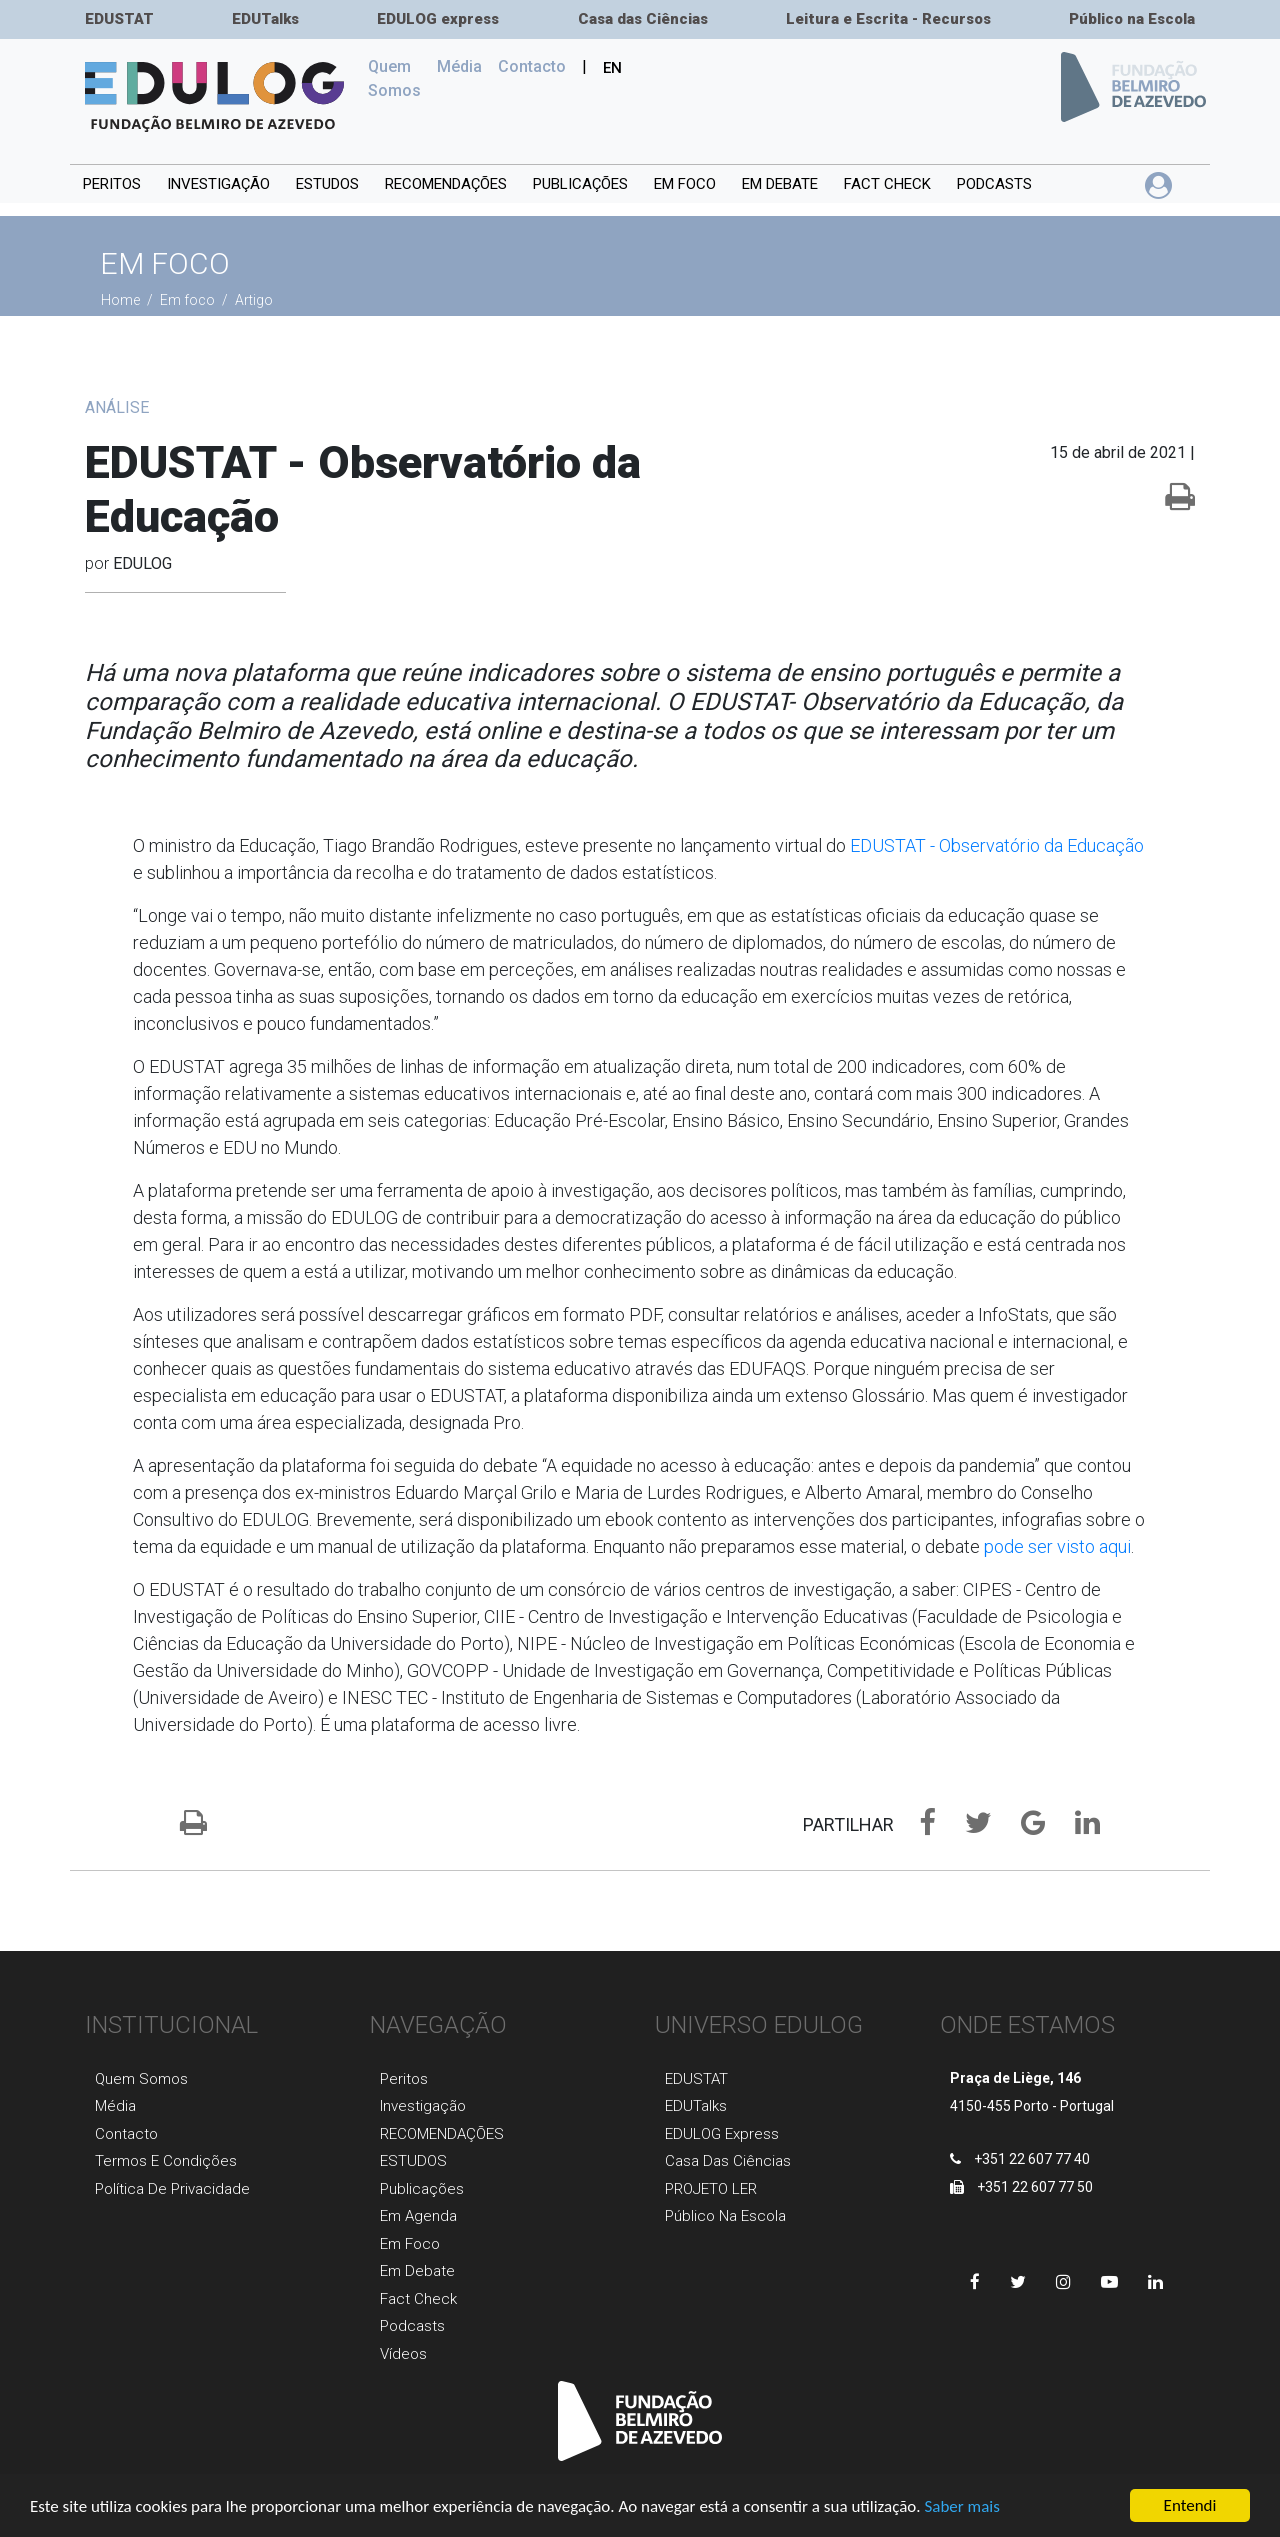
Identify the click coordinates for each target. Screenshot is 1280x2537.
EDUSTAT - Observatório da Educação (997, 845)
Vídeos (403, 2354)
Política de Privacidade (172, 2189)
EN (612, 68)
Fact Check (887, 184)
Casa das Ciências (643, 19)
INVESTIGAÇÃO (218, 184)
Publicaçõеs (422, 2189)
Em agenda (418, 2216)
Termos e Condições (166, 2161)
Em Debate (417, 2271)
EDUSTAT (119, 19)
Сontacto (532, 66)
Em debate (780, 184)
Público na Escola (1132, 19)
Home (122, 300)
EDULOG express (438, 19)
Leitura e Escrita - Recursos (888, 19)
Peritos (112, 184)
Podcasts (994, 184)
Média (459, 66)
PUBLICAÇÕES (580, 184)
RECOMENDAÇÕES (446, 184)
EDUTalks (265, 19)
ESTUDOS (327, 184)
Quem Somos (398, 78)
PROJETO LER (711, 2189)
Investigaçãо (423, 2106)
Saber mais (961, 2507)
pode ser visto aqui (1057, 1546)
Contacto (126, 2134)
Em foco (685, 184)
